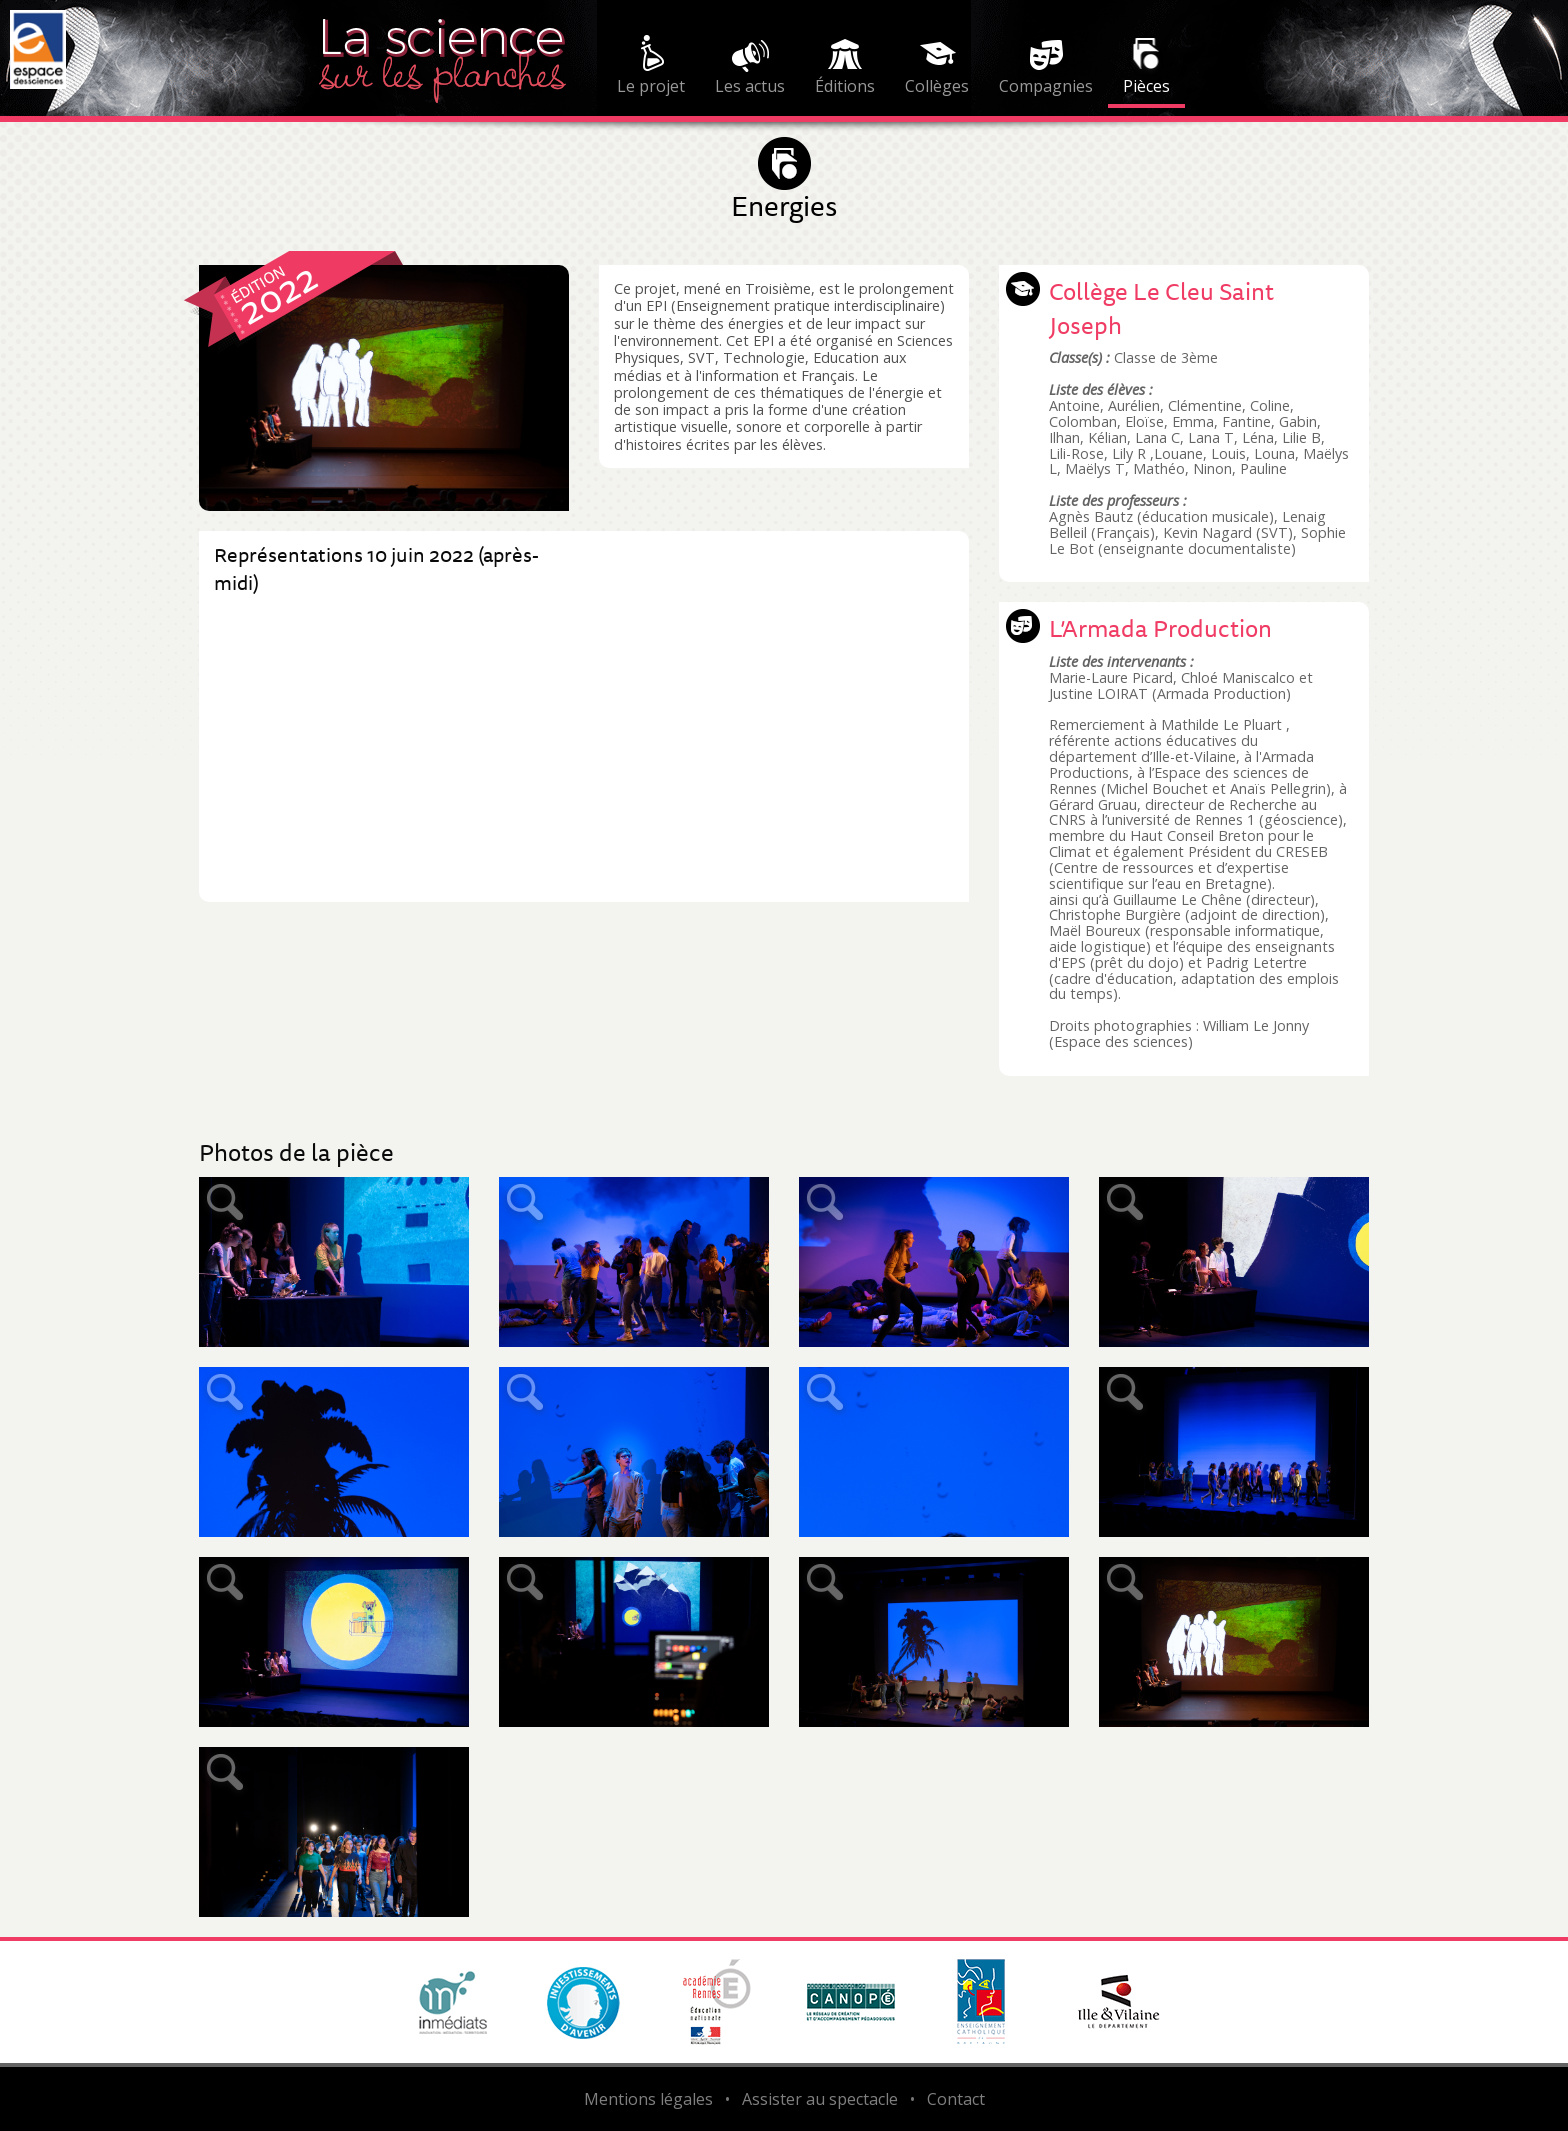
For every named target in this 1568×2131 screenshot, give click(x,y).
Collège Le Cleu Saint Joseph (1161, 308)
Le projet (651, 86)
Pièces (1146, 86)
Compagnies (1046, 86)
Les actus (750, 86)
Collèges (937, 86)
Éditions (845, 86)
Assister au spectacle (820, 2099)
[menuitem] (651, 68)
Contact (956, 2099)
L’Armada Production (1160, 628)
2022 (277, 294)
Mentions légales (648, 2099)
